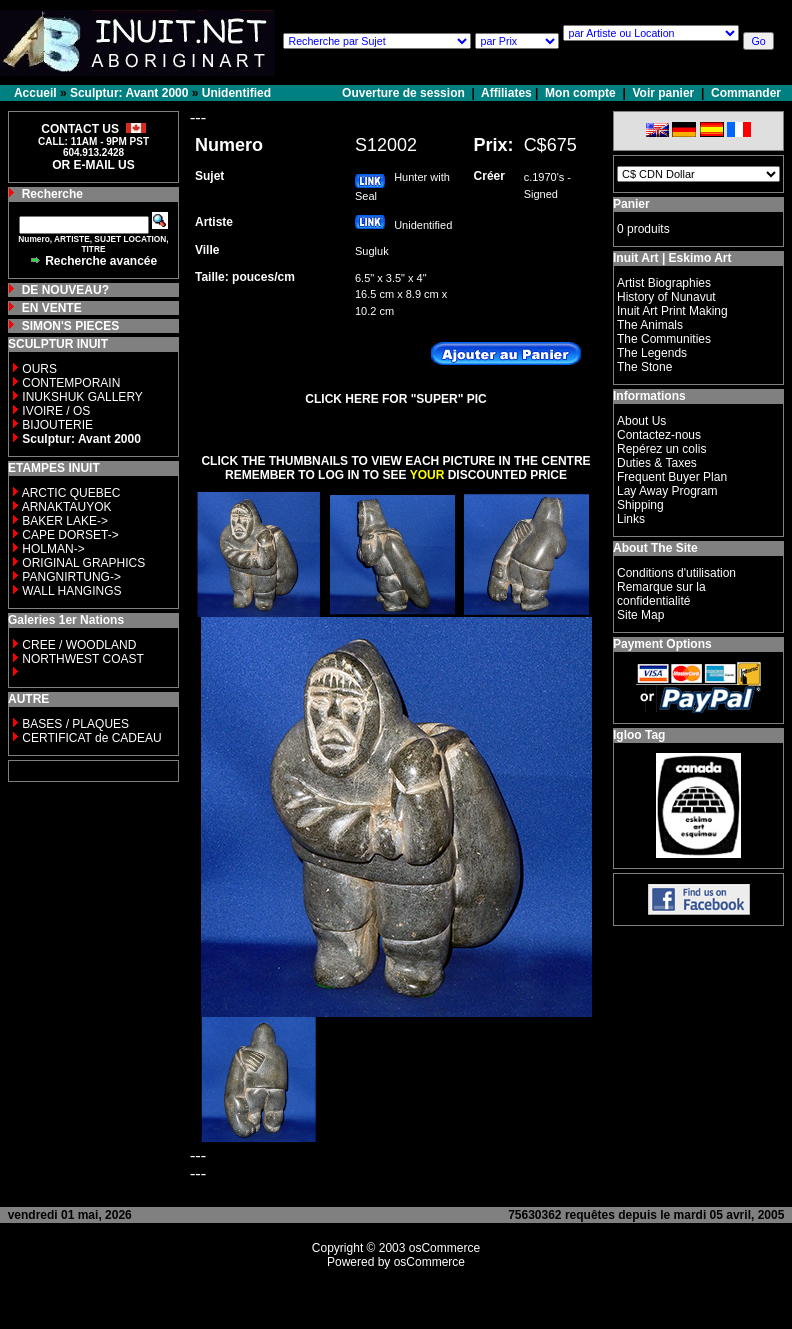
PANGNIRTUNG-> (71, 577)
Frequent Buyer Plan (672, 477)
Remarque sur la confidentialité (661, 594)
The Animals (650, 325)
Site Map (640, 615)
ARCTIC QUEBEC (71, 493)
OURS (39, 369)
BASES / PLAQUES (75, 724)
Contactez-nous (659, 435)
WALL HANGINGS (71, 591)
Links (631, 519)
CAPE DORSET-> (70, 535)
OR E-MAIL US (93, 165)
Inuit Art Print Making (672, 311)
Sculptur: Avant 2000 (129, 93)
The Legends (652, 353)
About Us (641, 421)
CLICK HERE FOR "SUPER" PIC (395, 399)
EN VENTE (52, 308)
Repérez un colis (661, 449)
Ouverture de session (405, 93)
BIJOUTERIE (57, 425)
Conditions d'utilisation (676, 573)
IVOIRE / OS (56, 411)
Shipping (640, 505)
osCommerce (444, 1248)
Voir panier (663, 93)
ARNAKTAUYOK (67, 507)
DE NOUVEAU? (65, 290)
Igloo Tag (639, 735)
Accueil (35, 93)
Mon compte (580, 93)
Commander (746, 93)
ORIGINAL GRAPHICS (83, 563)
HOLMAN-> (53, 549)
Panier (631, 204)
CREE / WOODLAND (77, 645)
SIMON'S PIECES (71, 326)
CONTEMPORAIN (71, 383)
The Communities (664, 339)
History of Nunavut (666, 297)
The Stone (644, 367)
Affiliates (506, 93)
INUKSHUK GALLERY (82, 397)
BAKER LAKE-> (65, 521)
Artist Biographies (664, 283)
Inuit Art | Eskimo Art (672, 258)
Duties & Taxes (657, 463)
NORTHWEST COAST (81, 659)
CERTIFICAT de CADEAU (91, 738)
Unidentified (236, 93)
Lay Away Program (667, 491)
